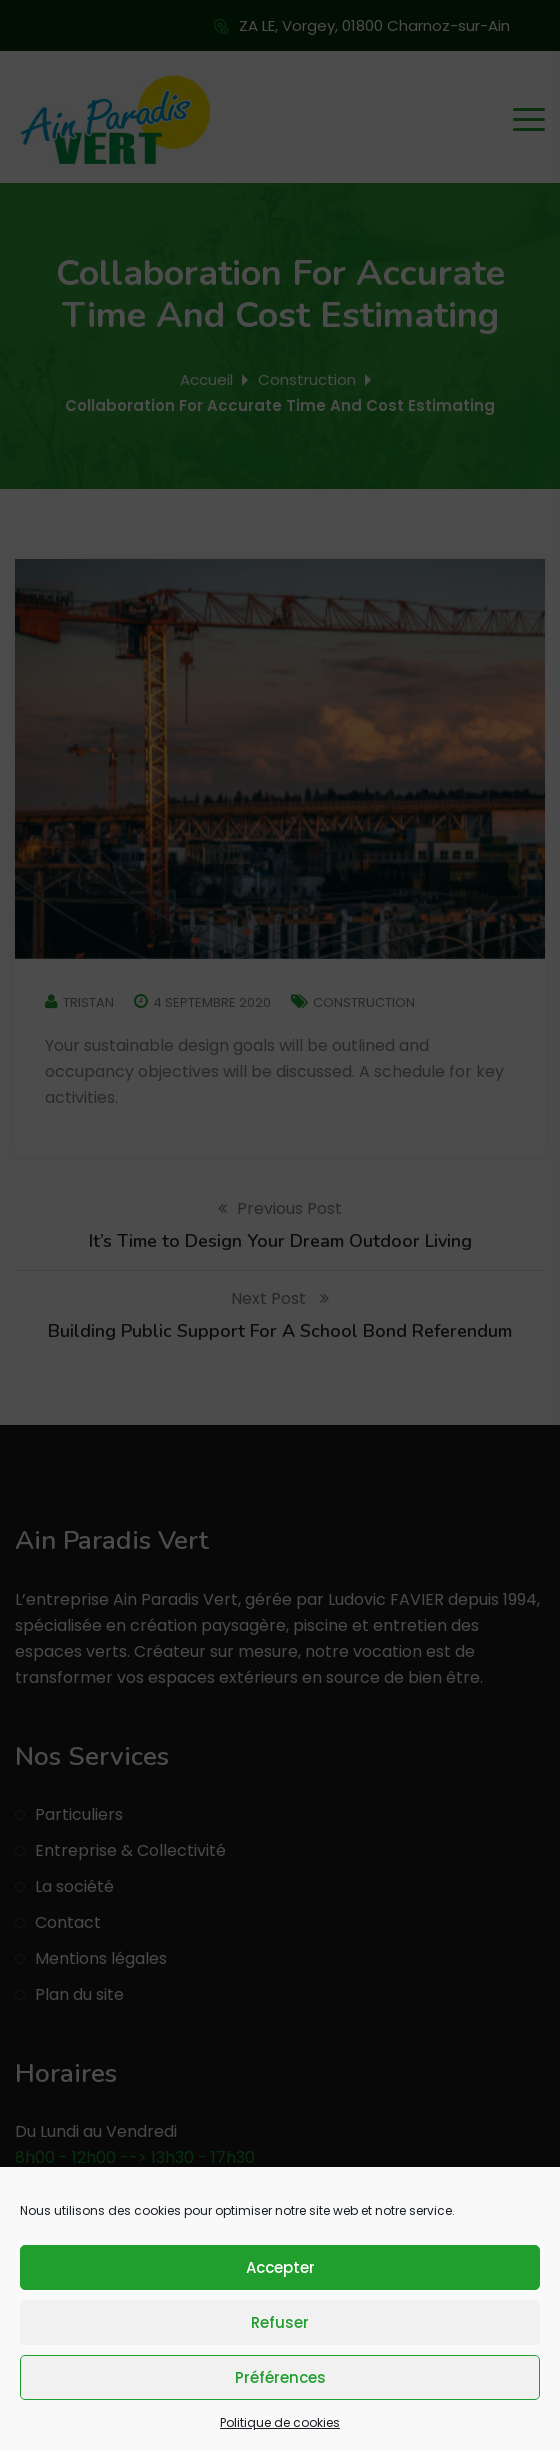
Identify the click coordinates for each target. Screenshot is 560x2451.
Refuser (280, 2322)
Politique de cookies (280, 2422)
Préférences (280, 2377)
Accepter (280, 2267)
